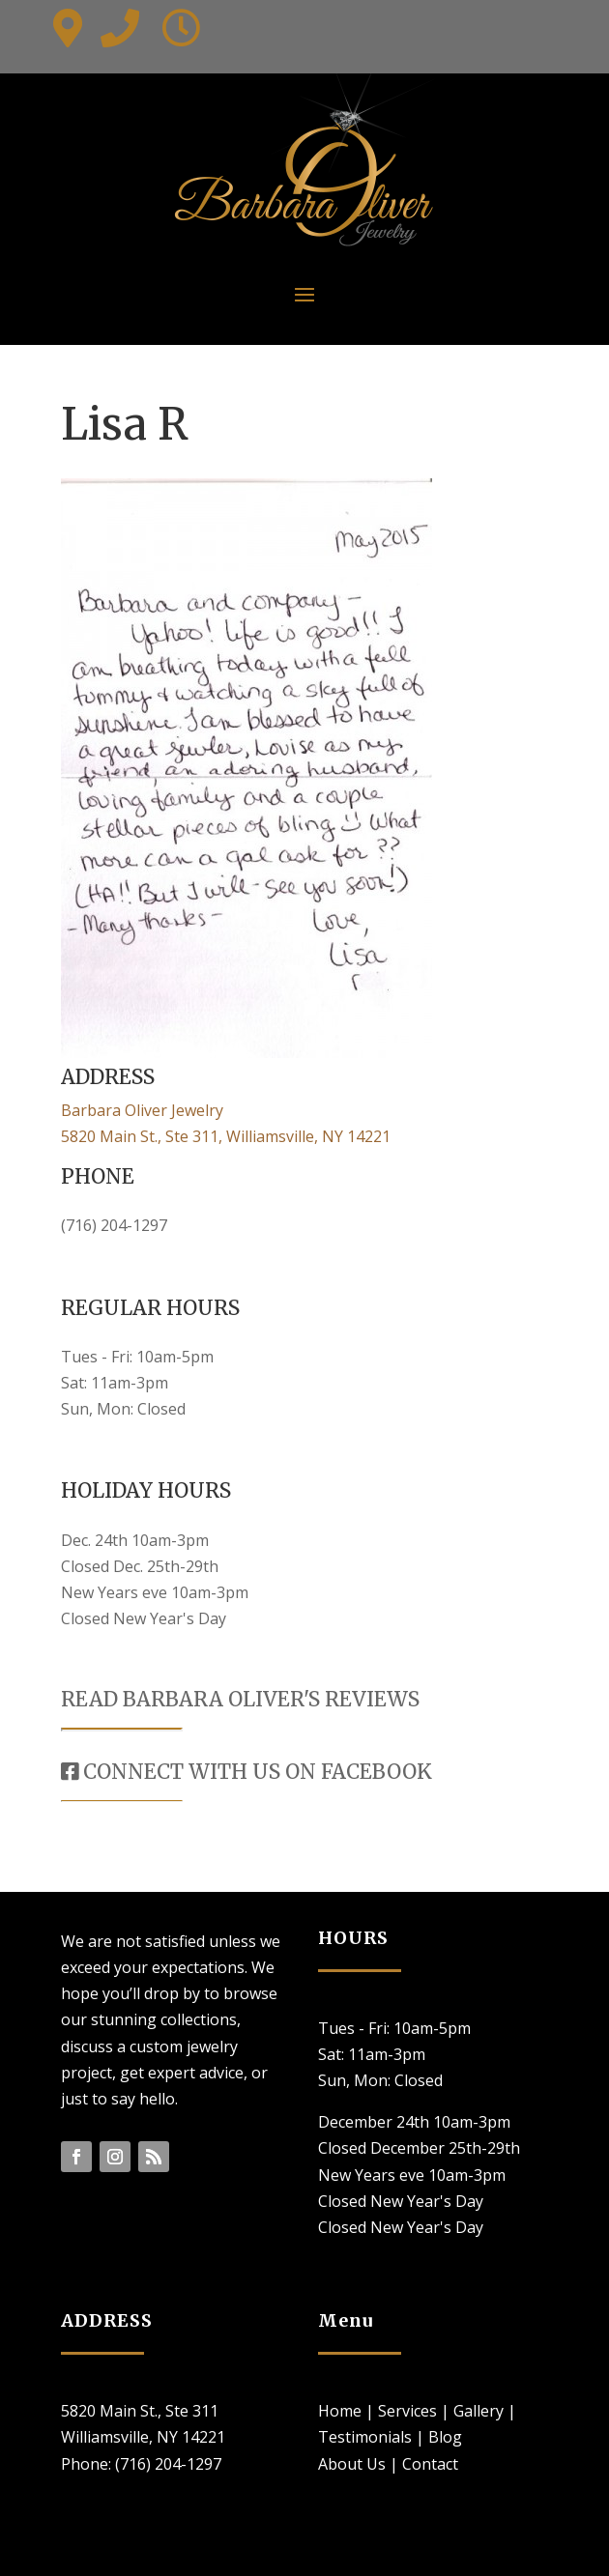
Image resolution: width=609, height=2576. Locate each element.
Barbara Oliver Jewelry (142, 1110)
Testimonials (365, 2436)
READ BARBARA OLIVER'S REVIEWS (240, 1699)
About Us (352, 2464)
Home (340, 2410)
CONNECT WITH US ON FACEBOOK (246, 1772)
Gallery (478, 2410)
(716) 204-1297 (114, 1225)
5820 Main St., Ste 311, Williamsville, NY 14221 (226, 1136)
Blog (445, 2436)
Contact (430, 2464)
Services (407, 2410)
